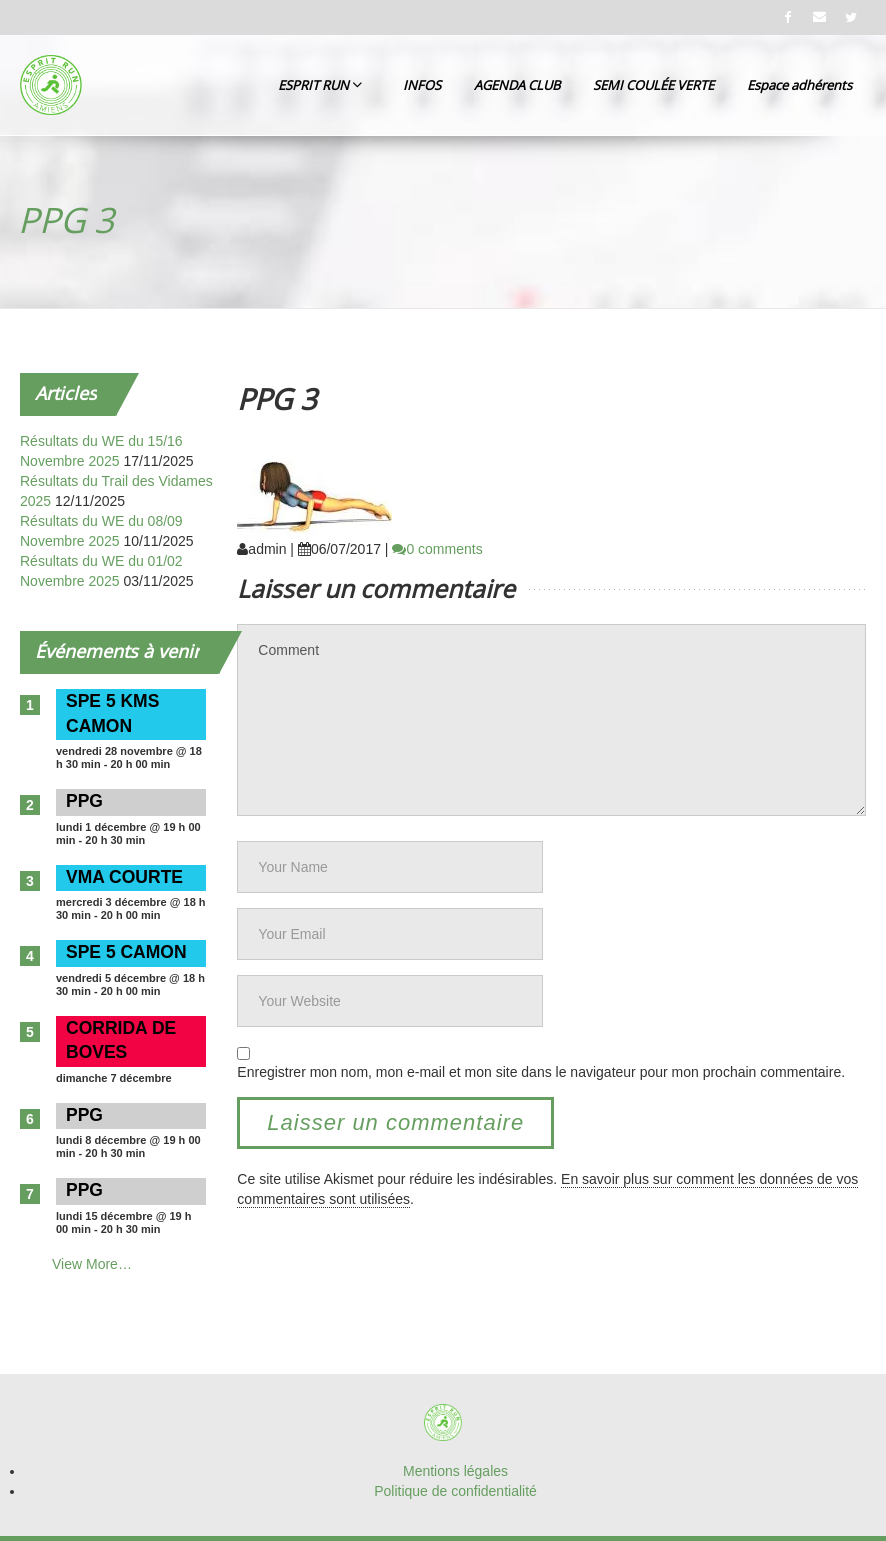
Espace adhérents (799, 85)
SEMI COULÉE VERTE (653, 85)
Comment (551, 720)
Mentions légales (455, 1471)
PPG (84, 801)
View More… (92, 1264)
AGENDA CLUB (517, 85)
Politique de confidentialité (455, 1491)
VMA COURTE (124, 877)
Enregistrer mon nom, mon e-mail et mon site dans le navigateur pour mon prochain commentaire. (541, 1072)
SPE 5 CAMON (126, 952)
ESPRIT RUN (320, 85)
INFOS (422, 85)
